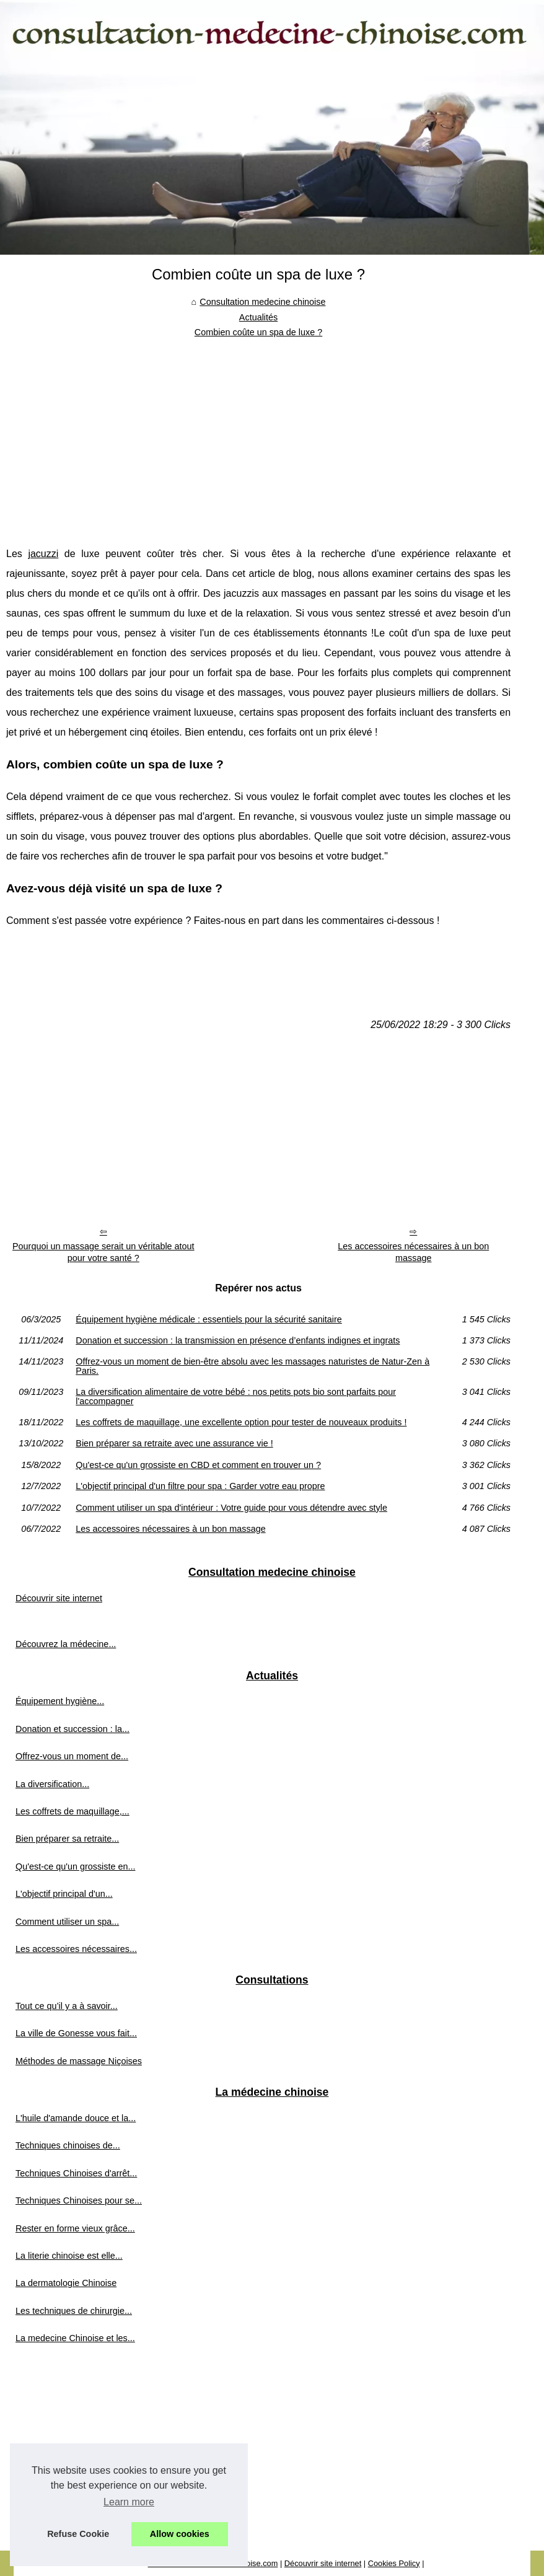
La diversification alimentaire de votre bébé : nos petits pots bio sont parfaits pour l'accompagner (236, 1396)
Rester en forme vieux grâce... (75, 2228)
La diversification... (52, 1784)
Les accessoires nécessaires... (76, 1949)
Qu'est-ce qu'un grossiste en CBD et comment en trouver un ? (198, 1465)
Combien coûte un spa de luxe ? (258, 332)
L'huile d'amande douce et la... (75, 2118)
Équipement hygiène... (59, 1701)
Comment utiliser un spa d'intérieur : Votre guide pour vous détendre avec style (231, 1507)
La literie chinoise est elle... (69, 2256)
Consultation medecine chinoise (262, 302)
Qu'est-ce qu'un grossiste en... (75, 1866)
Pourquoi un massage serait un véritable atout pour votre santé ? (103, 1252)
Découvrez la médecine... (65, 1644)
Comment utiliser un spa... (67, 1922)
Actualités (258, 317)
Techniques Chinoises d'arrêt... (76, 2173)
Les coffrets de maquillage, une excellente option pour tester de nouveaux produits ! (241, 1422)
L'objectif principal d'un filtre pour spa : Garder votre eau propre (200, 1486)
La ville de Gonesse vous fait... (76, 2033)
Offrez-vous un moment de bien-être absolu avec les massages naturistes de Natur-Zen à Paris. (252, 1366)
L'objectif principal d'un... (64, 1894)
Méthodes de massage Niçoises (78, 2061)
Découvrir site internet (58, 1598)
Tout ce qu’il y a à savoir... (66, 2006)
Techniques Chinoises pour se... (78, 2200)
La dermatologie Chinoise (65, 2283)
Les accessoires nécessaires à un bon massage (413, 1252)
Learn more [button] (128, 2502)
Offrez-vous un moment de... (71, 1756)
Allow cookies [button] (179, 2534)
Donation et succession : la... (72, 1729)
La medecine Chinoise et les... (75, 2338)
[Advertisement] (258, 432)
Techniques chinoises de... (67, 2145)
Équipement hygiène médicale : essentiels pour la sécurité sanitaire (209, 1319)
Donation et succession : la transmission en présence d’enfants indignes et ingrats (238, 1340)
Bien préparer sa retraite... (67, 1839)
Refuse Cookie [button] (78, 2534)
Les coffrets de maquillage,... (72, 1811)
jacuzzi (43, 553)
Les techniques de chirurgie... (73, 2311)
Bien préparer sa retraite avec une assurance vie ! (174, 1443)
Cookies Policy (394, 2563)
